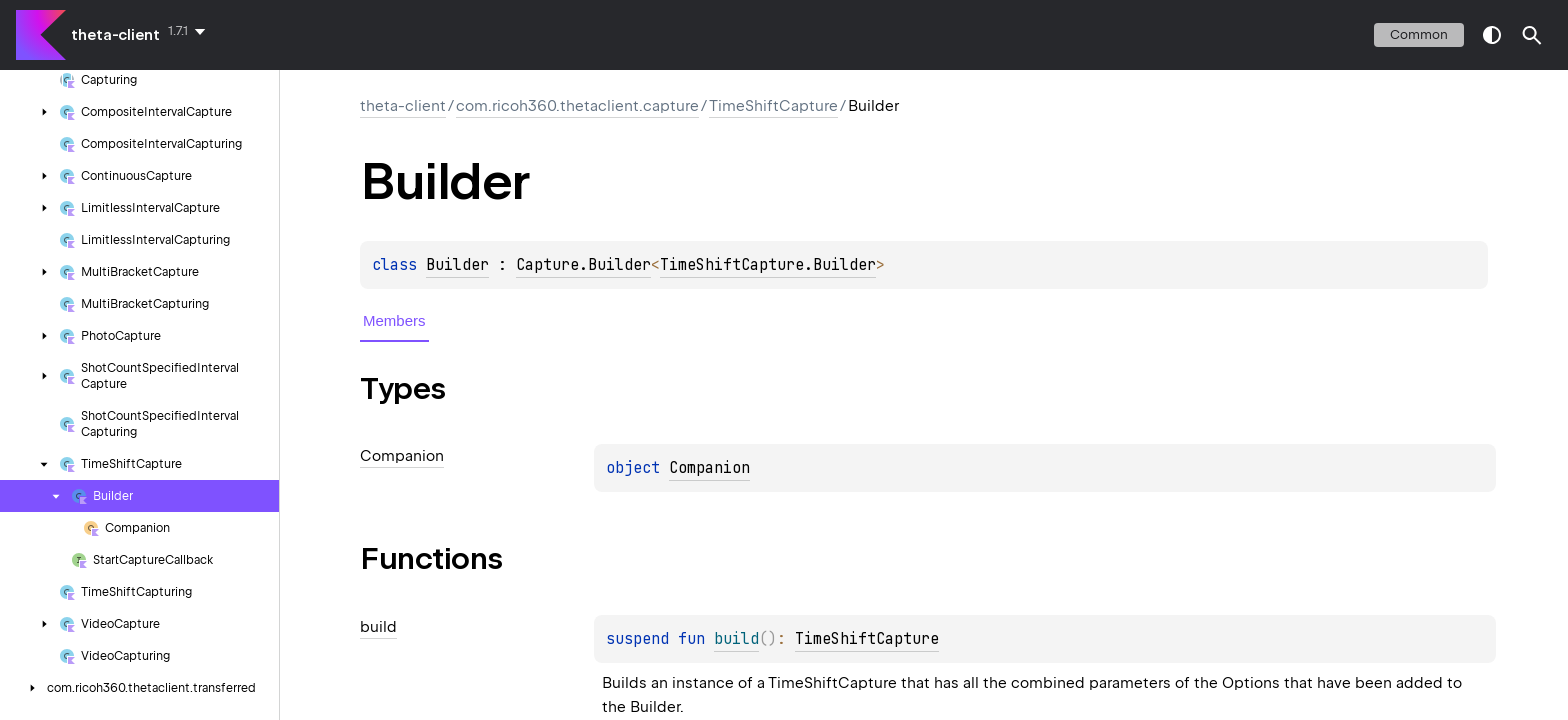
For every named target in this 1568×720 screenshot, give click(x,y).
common (1419, 34)
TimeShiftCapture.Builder (768, 265)
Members (394, 320)
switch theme (1492, 35)
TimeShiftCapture (773, 106)
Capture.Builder (583, 265)
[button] (1532, 35)
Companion (709, 468)
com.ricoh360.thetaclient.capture (577, 106)
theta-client (115, 35)
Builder (457, 265)
